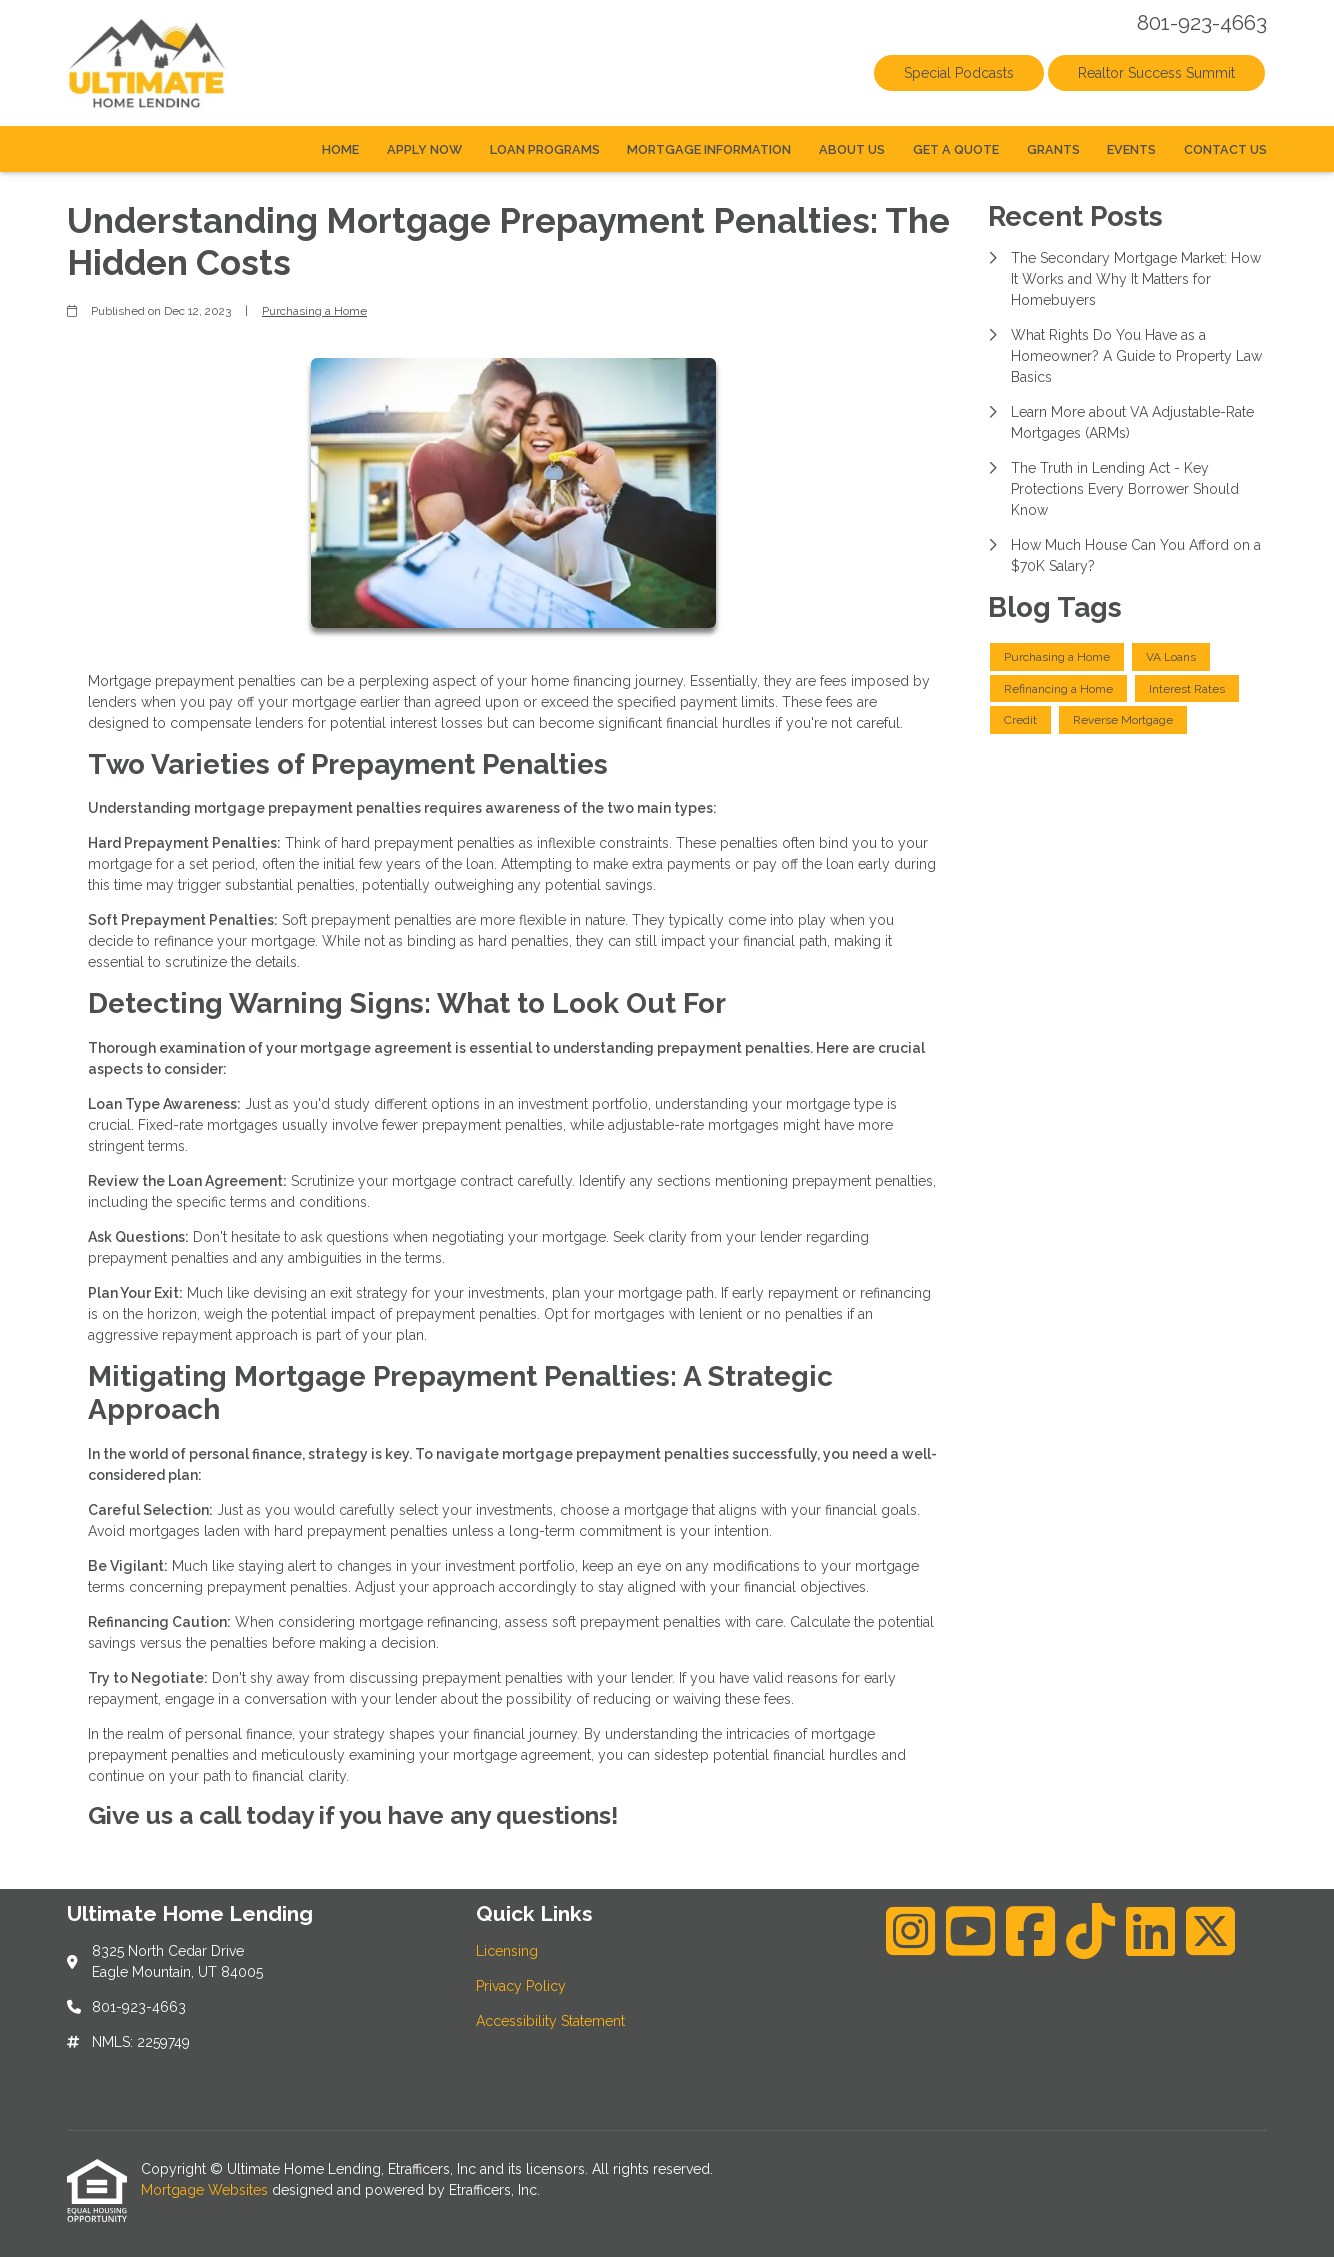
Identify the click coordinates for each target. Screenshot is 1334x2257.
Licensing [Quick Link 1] (507, 1951)
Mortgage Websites (206, 2190)
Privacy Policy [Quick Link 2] (521, 1986)
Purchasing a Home (314, 311)
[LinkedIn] (1150, 1931)
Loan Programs (545, 149)
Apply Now (424, 149)
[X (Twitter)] (1210, 1931)
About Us (852, 149)
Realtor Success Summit (1156, 73)
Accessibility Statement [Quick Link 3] (550, 2021)
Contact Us (1225, 149)
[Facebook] (1030, 1931)
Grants (1053, 149)
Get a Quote (956, 149)
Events (1131, 149)
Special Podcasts (959, 73)
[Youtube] (970, 1931)
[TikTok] (1090, 1931)
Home (340, 149)
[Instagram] (910, 1931)
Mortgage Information (709, 149)
